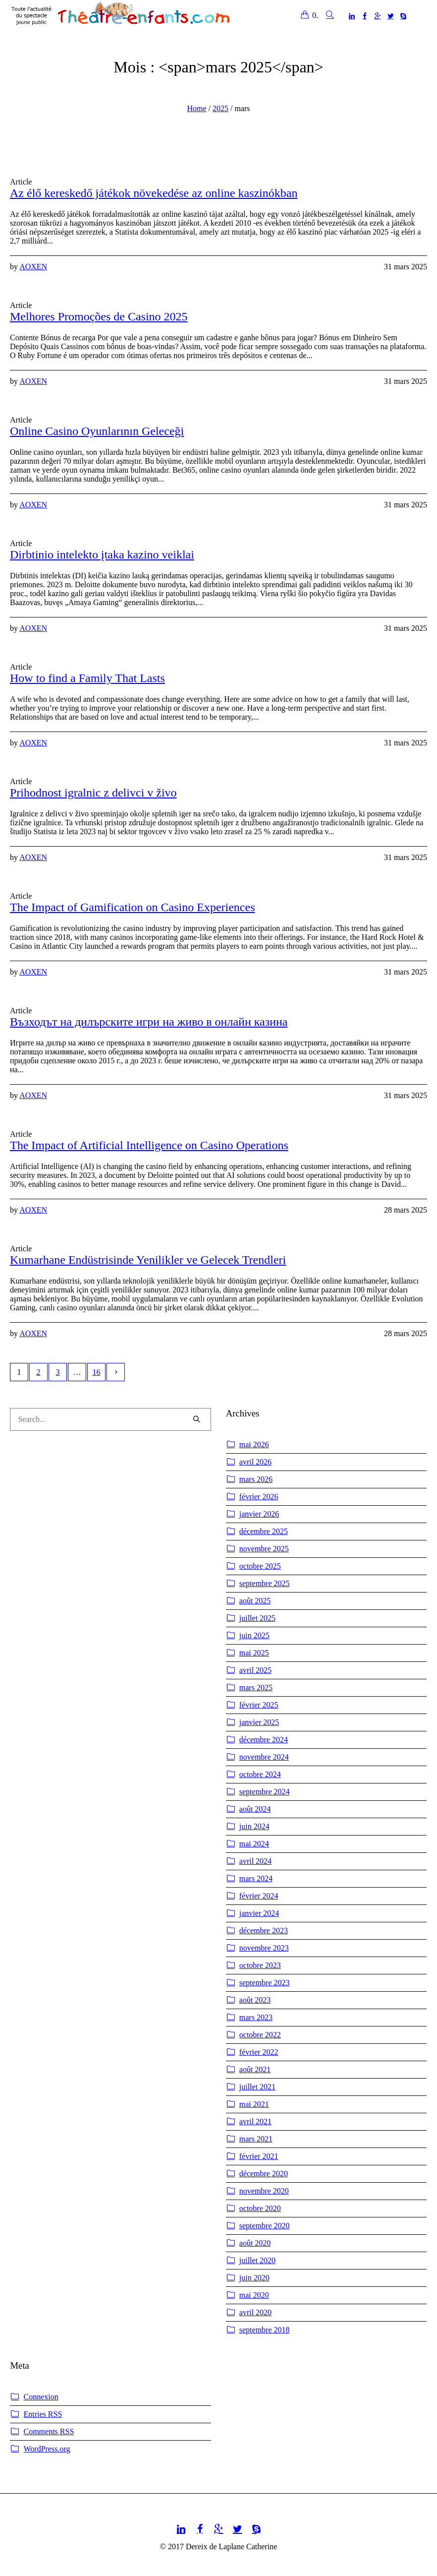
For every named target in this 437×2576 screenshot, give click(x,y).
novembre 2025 (264, 1548)
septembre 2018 (264, 2330)
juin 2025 (254, 1635)
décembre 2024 (263, 1739)
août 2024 (255, 1809)
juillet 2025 (257, 1618)
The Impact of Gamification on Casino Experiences (132, 907)
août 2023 (255, 2000)
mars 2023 (256, 2017)
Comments (48, 2431)
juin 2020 (254, 2277)
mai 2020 (254, 2295)
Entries (42, 2414)
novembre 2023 (264, 1948)
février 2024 (258, 1896)
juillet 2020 (257, 2260)
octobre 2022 (260, 2034)
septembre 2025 (264, 1583)
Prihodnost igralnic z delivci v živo (93, 792)
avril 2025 (255, 1670)
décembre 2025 (263, 1531)
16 (97, 1372)
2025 (220, 108)
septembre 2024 (264, 1791)
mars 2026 (256, 1479)
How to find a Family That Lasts (87, 678)
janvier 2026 (259, 1514)
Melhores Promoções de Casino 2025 (99, 316)
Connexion (40, 2396)
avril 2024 (255, 1861)
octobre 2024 (260, 1774)
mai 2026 (254, 1444)
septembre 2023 (264, 1982)
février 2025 (258, 1705)
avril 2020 (255, 2312)
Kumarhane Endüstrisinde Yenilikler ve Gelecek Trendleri (148, 1259)
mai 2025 (254, 1653)
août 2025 (255, 1600)
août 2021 (255, 2069)
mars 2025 (256, 1687)
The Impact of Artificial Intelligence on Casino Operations (149, 1145)
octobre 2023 (260, 1965)
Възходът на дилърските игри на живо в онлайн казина (149, 1021)
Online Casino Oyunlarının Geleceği (97, 431)
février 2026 (258, 1496)
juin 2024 (254, 1826)
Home (196, 108)
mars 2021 (256, 2139)
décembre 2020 (263, 2173)
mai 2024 (254, 1844)
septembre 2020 (264, 2225)
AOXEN (33, 266)
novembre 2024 (264, 1757)
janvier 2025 (259, 1722)
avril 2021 (255, 2121)
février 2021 (258, 2156)
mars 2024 (256, 1878)
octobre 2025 (260, 1566)
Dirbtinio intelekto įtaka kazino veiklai (102, 554)
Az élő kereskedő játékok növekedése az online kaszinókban (153, 192)
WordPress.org (46, 2449)
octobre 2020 (260, 2208)
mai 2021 (254, 2104)
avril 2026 (255, 1462)
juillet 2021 (257, 2087)
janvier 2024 (259, 1913)
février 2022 (258, 2052)
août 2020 (255, 2243)
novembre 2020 (264, 2191)
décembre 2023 (263, 1930)
